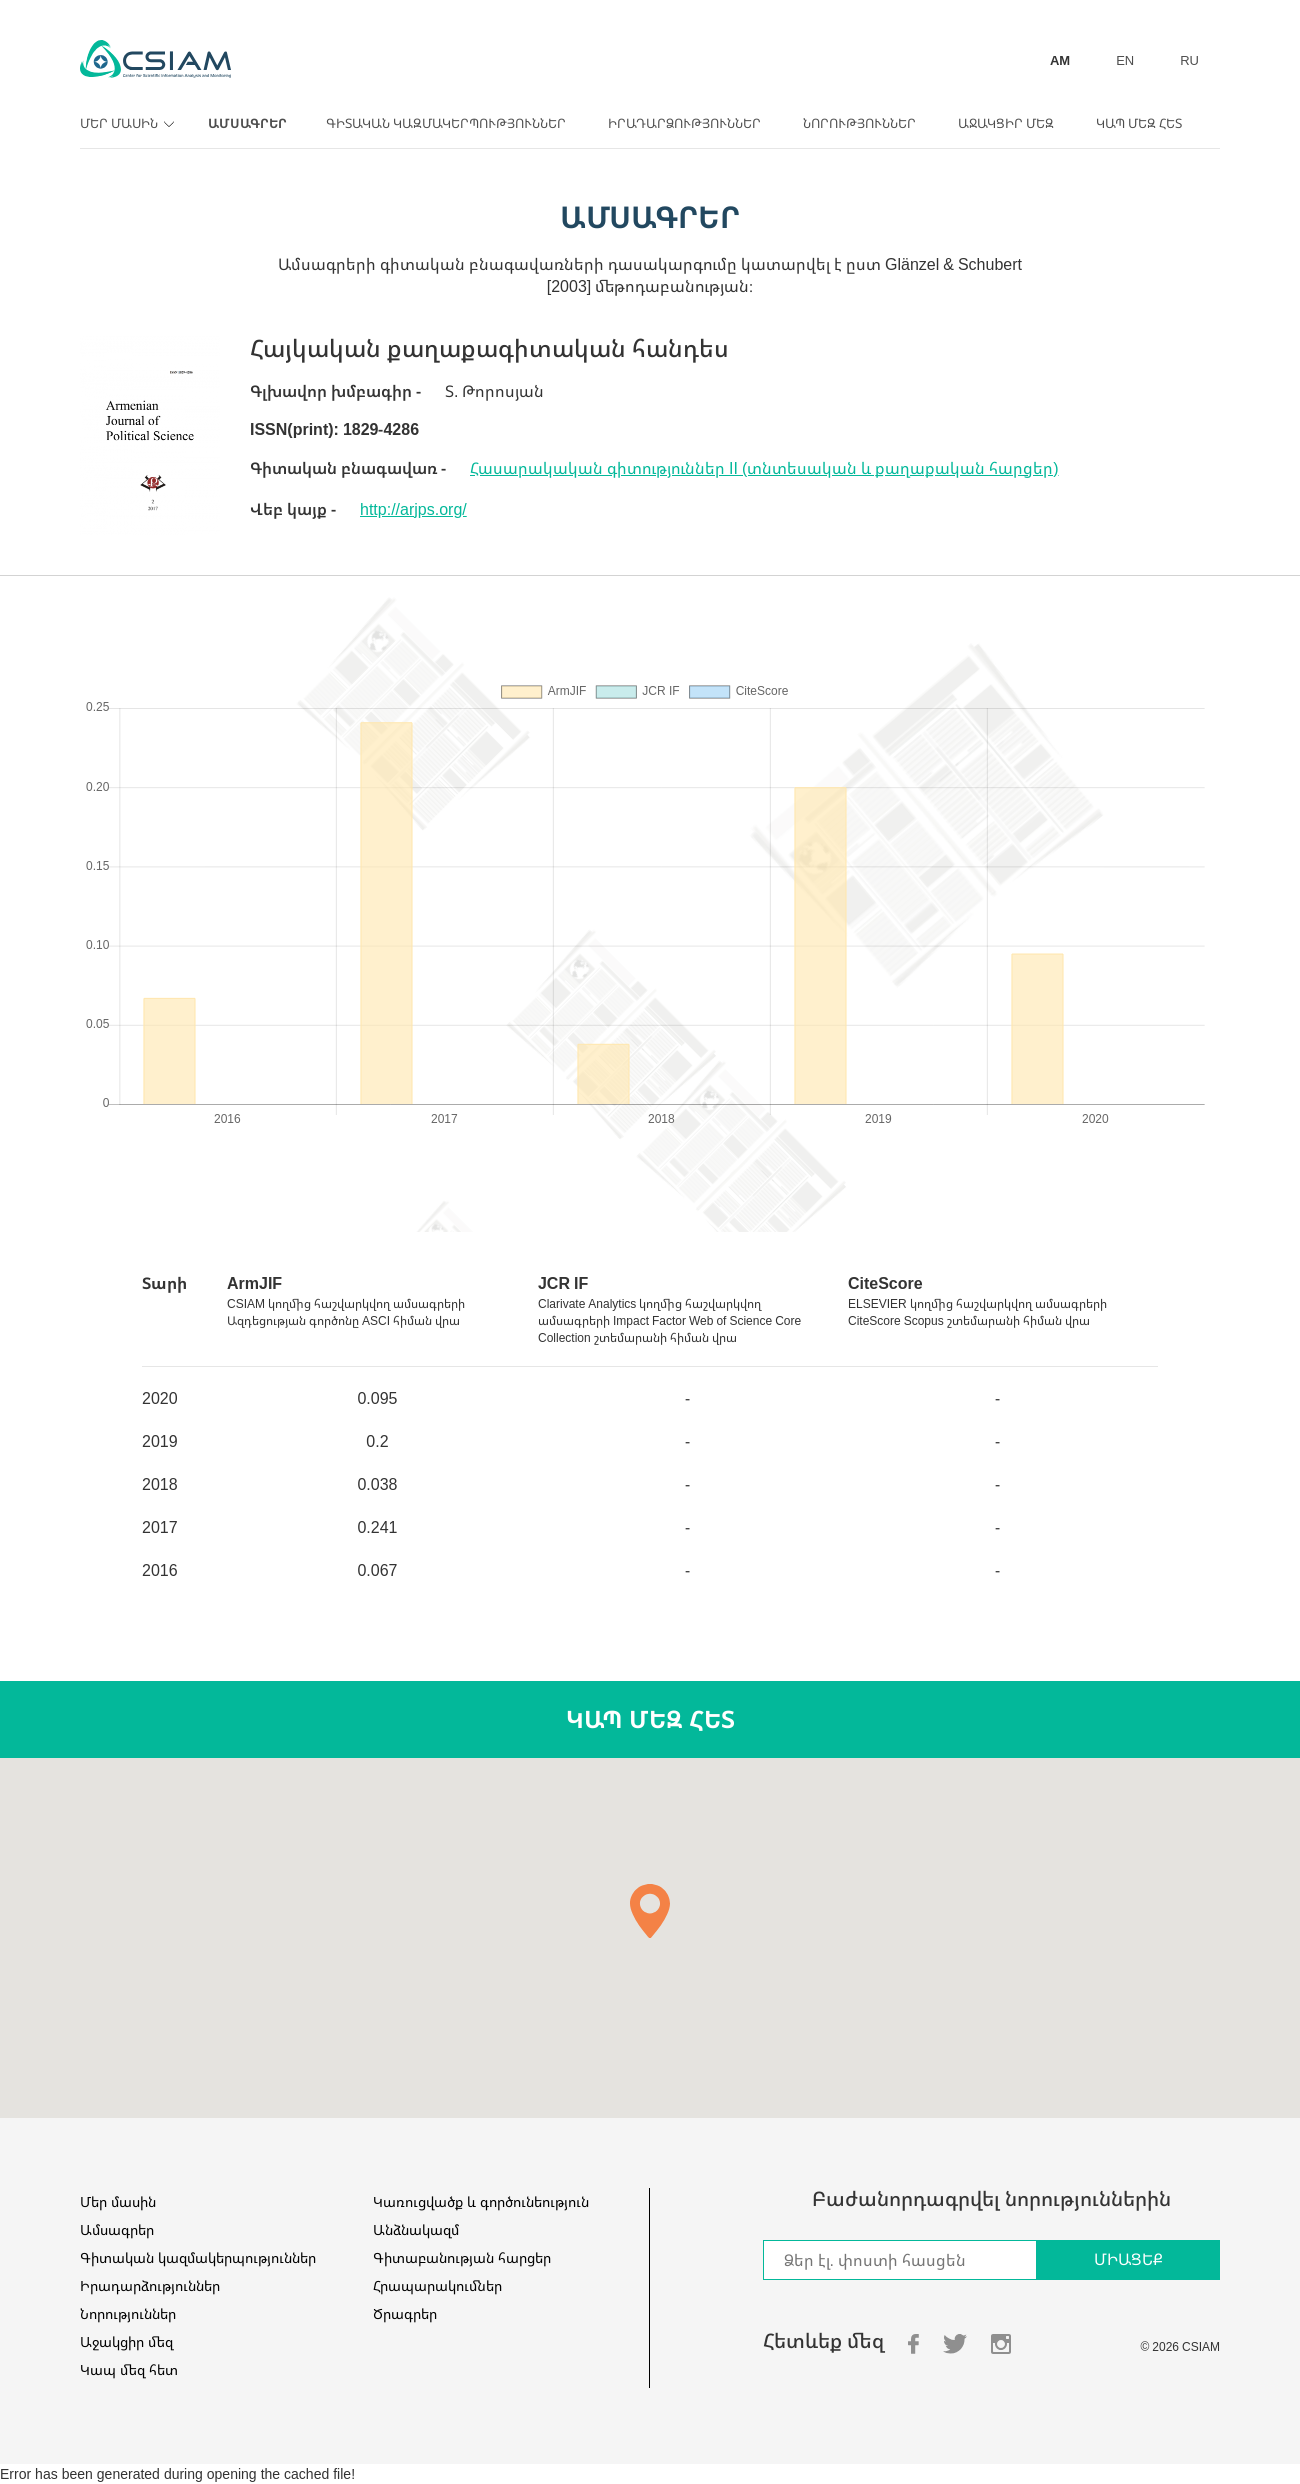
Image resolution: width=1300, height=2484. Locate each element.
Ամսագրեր (247, 123)
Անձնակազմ (416, 2229)
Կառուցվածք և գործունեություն (481, 2201)
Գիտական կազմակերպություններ (446, 123)
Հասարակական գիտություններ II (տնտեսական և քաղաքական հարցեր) (764, 468)
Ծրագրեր (405, 2313)
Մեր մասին (124, 123)
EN (1125, 60)
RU (1189, 60)
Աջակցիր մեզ (1006, 123)
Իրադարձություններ (684, 123)
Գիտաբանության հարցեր (462, 2257)
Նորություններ (859, 123)
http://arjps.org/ (413, 509)
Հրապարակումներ (437, 2285)
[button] (650, 1911)
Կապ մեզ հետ (1139, 123)
